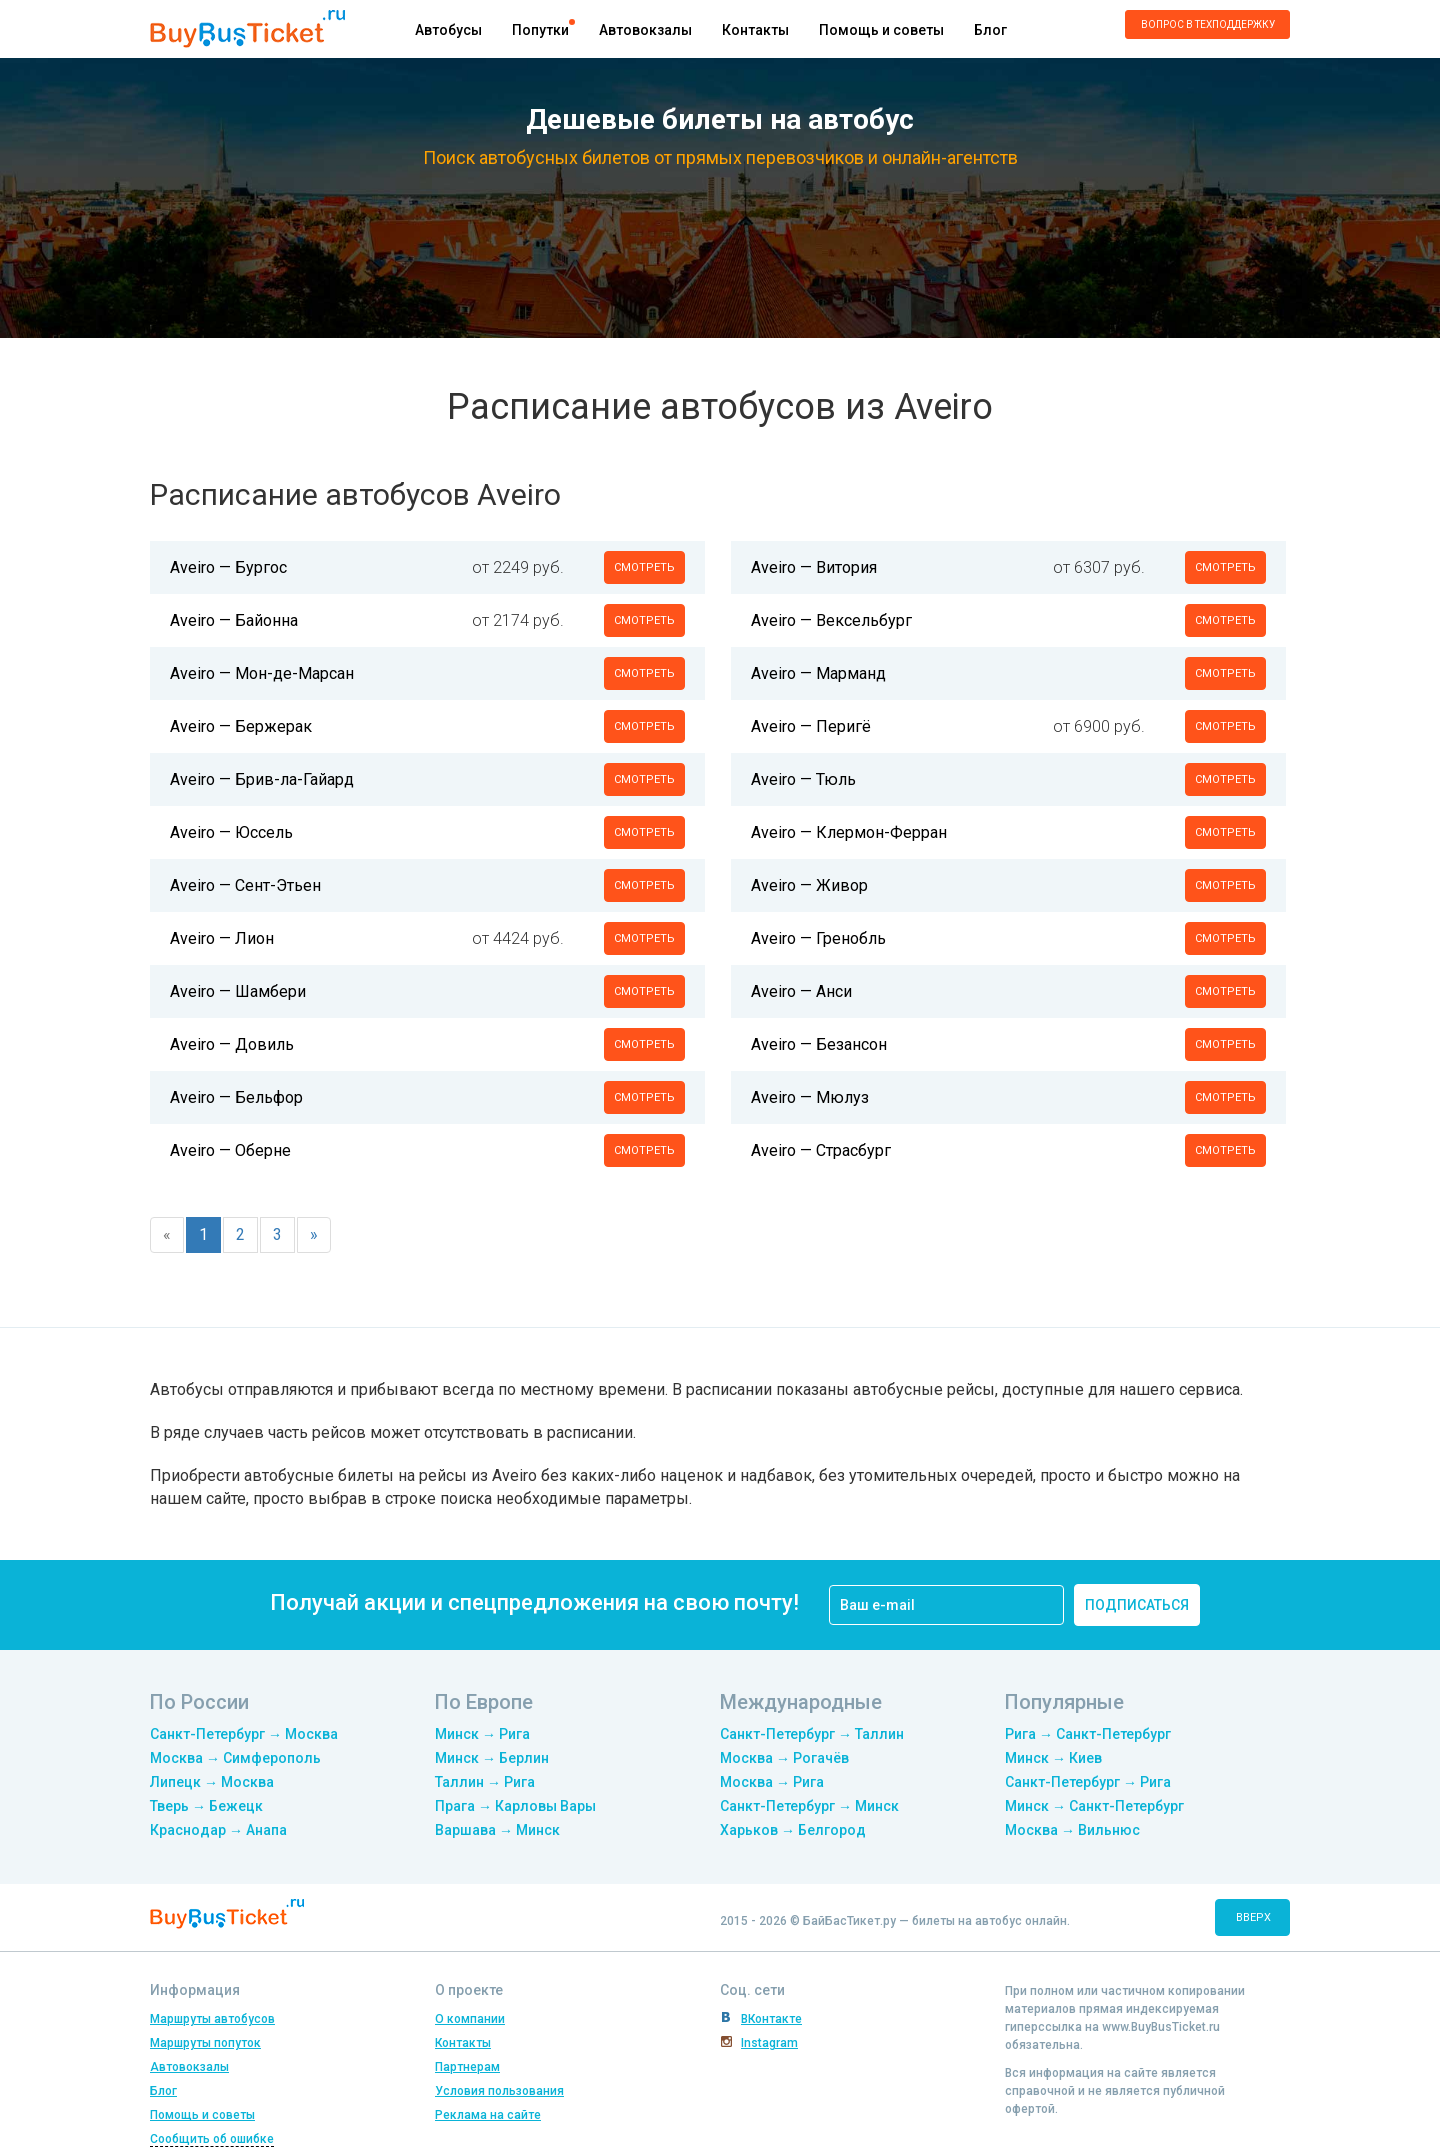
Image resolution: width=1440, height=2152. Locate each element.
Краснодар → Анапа (218, 1830)
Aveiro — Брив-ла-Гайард (262, 779)
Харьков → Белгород (793, 1830)
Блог (990, 30)
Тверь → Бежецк (206, 1806)
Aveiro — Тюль (803, 779)
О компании (470, 2019)
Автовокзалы (645, 30)
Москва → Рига (772, 1782)
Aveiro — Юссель (231, 832)
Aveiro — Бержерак (241, 726)
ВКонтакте (771, 2019)
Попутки (540, 30)
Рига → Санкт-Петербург (1088, 1734)
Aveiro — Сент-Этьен (245, 885)
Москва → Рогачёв (784, 1758)
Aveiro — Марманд (818, 673)
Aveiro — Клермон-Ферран (849, 832)
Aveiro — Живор (809, 885)
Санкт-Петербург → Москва (244, 1734)
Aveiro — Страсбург (821, 1150)
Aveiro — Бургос (228, 567)
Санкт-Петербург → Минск (809, 1806)
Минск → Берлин (492, 1758)
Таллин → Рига (485, 1782)
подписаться (1137, 1605)
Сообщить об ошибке (212, 2139)
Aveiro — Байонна (234, 620)
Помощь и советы (881, 30)
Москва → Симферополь (235, 1758)
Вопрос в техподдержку (1208, 24)
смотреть (644, 567)
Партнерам (467, 2067)
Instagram (769, 2043)
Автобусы (448, 30)
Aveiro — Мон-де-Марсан (262, 673)
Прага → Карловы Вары (515, 1806)
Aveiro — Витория (814, 567)
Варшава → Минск (497, 1830)
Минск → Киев (1053, 1758)
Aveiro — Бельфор (236, 1097)
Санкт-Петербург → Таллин (812, 1734)
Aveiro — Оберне (230, 1150)
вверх (1253, 1917)
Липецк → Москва (212, 1782)
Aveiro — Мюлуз (810, 1097)
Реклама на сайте (488, 2115)
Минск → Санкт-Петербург (1094, 1806)
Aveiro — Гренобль (818, 938)
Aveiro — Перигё (811, 726)
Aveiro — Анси (801, 991)
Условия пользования (499, 2091)
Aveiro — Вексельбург (831, 620)
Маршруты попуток (205, 2043)
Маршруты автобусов (212, 2019)
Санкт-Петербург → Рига (1088, 1782)
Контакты (755, 30)
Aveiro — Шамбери (238, 991)
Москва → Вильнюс (1072, 1830)
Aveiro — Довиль (232, 1044)
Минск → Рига (482, 1734)
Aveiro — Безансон (819, 1044)
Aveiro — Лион (222, 938)
